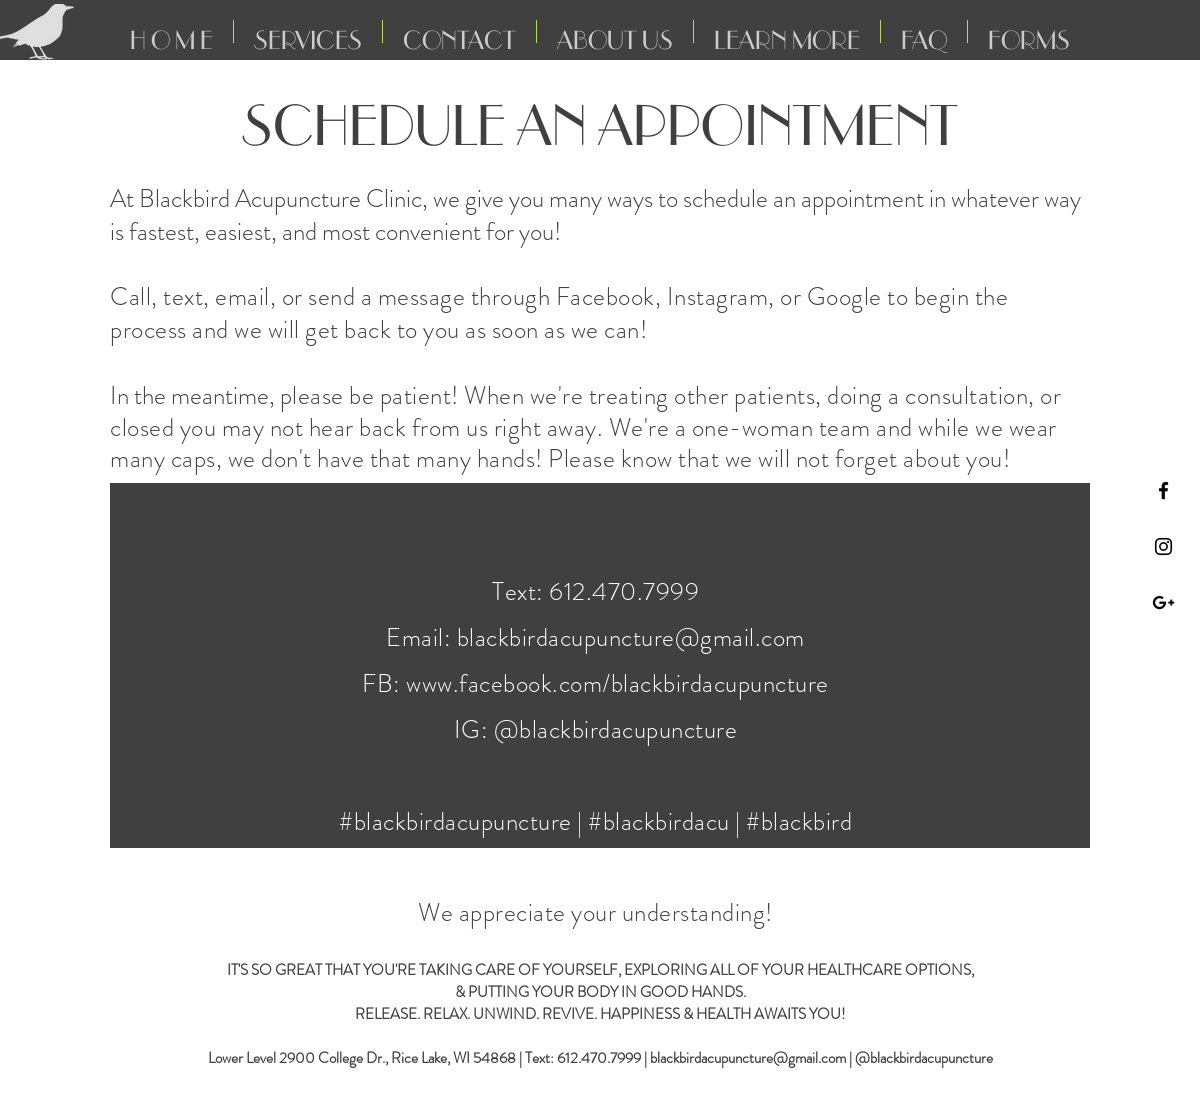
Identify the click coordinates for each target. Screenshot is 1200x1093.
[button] (459, 31)
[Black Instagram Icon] (1163, 546)
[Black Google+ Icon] (1163, 602)
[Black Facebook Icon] (1163, 490)
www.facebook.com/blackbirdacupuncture (617, 684)
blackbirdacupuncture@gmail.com (631, 638)
